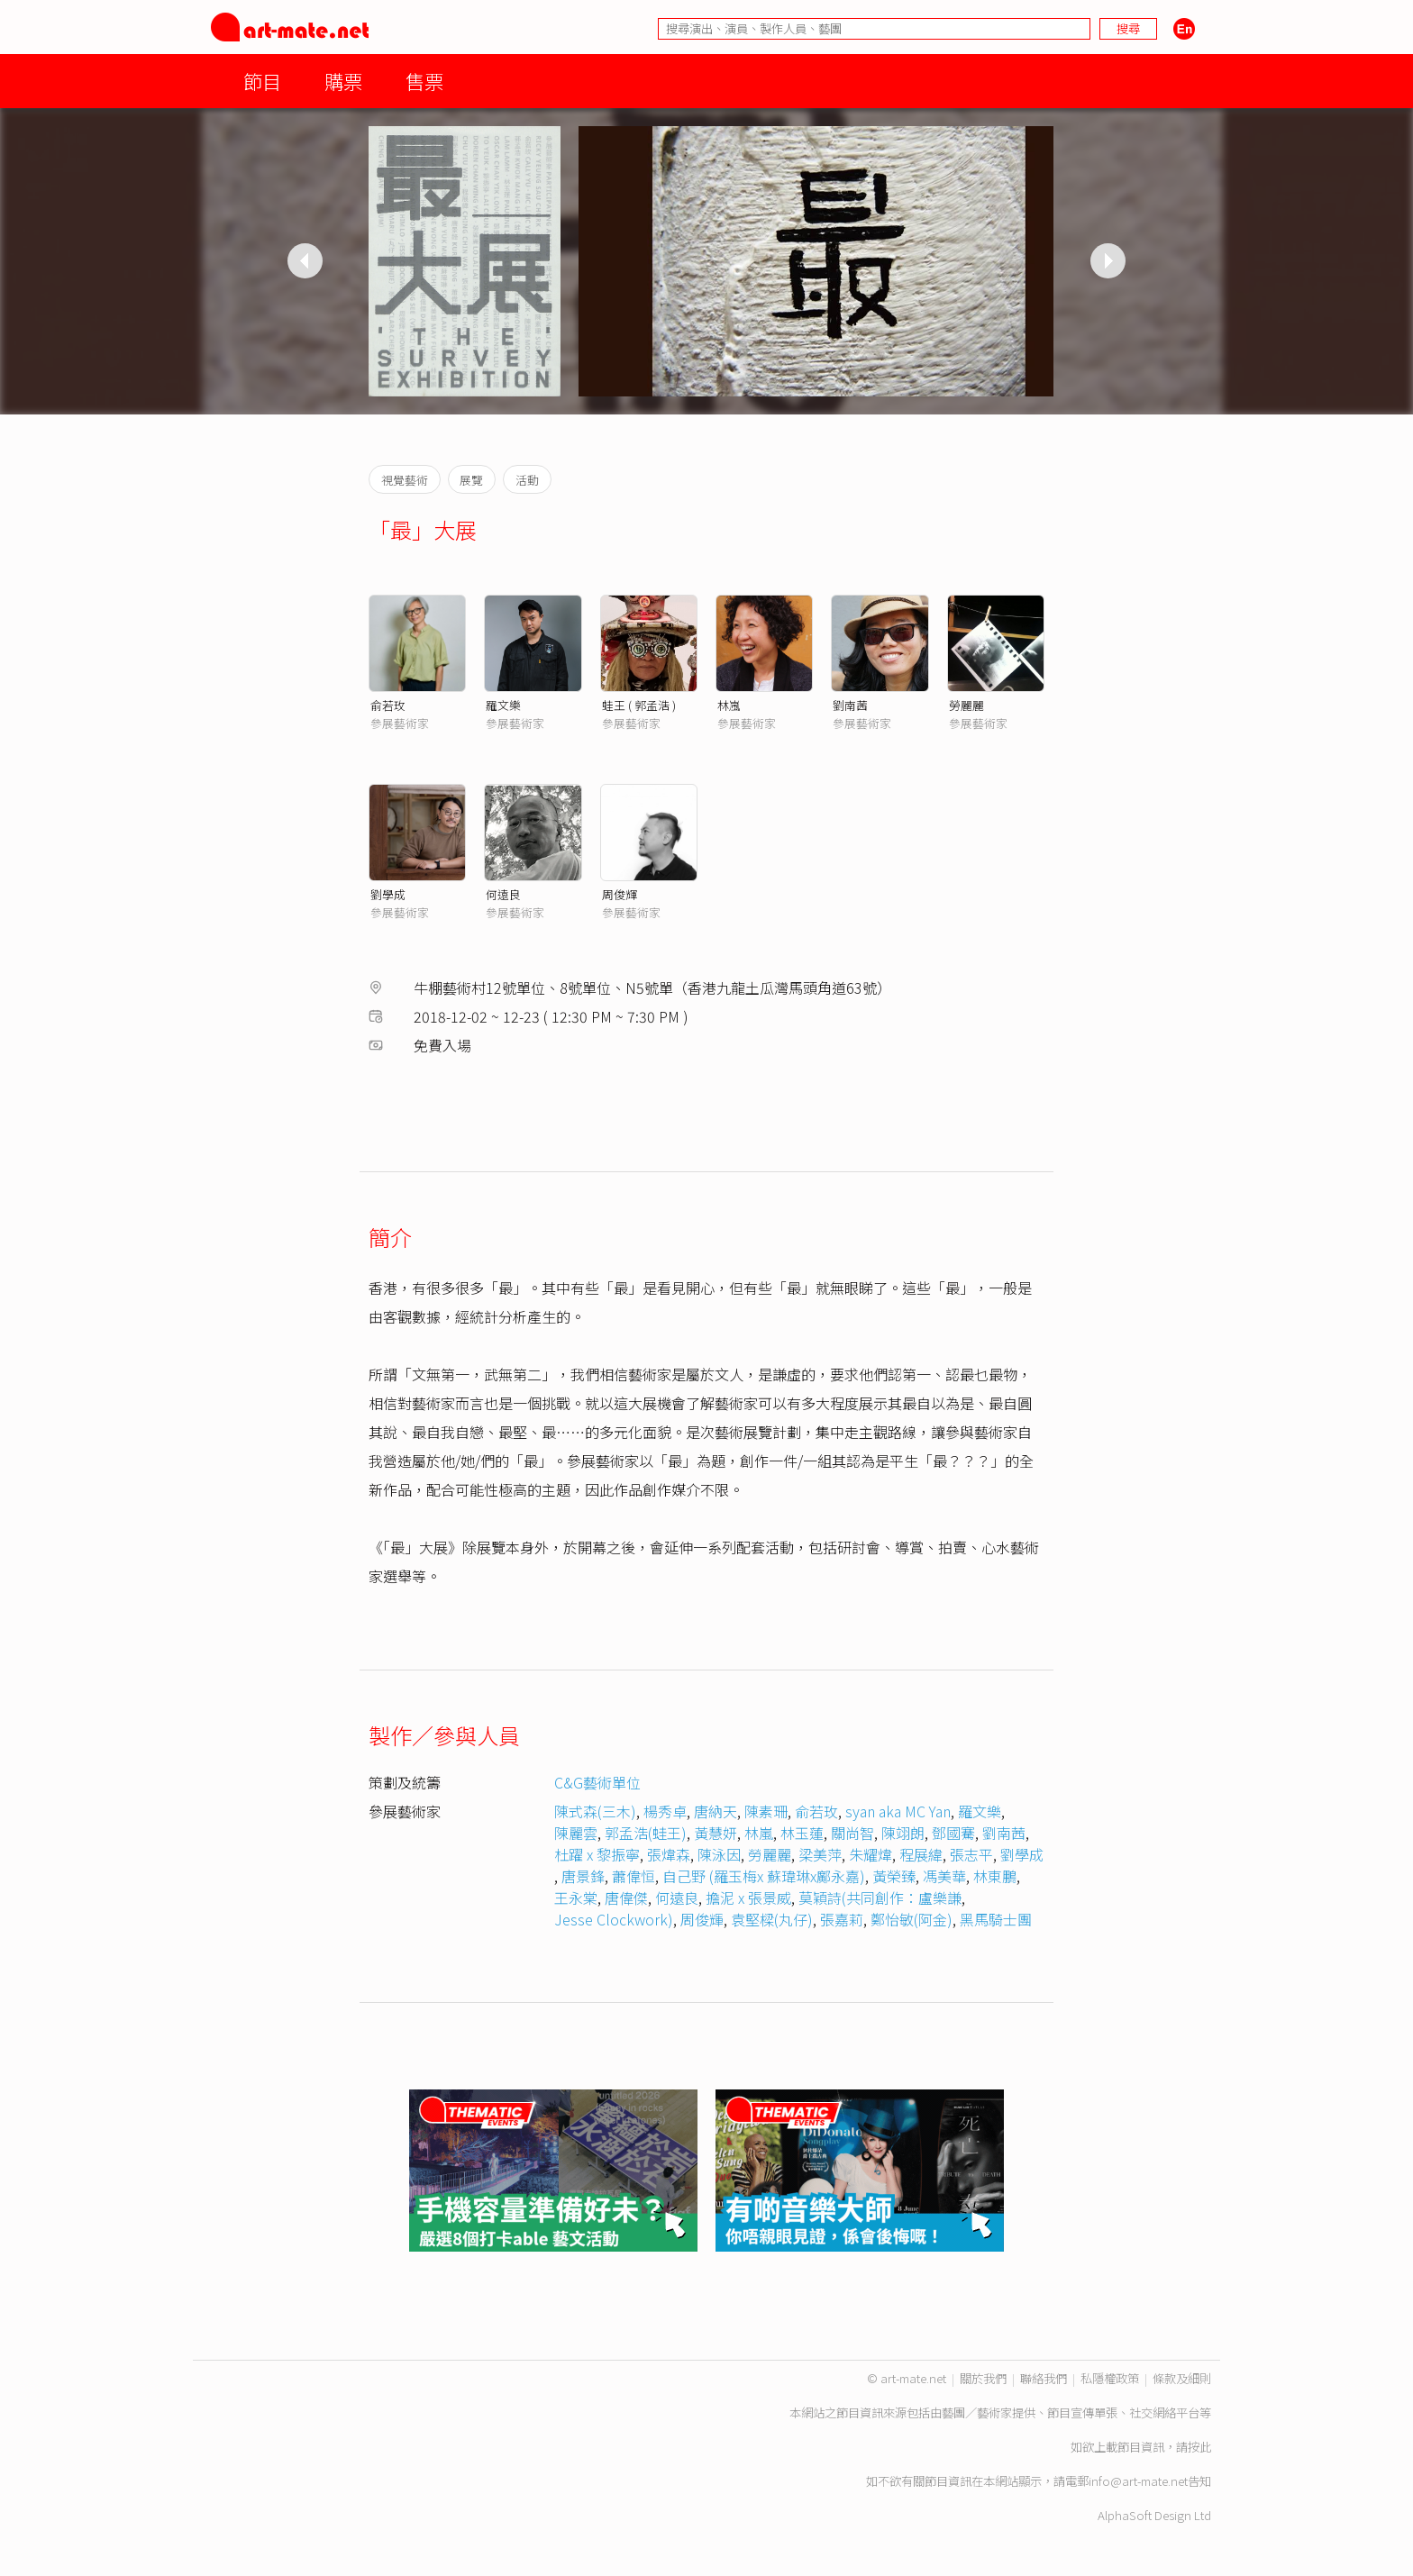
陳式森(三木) (595, 1811)
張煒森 (668, 1854)
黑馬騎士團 (996, 1919)
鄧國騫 (953, 1832)
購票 (343, 81)
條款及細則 (1182, 2378)
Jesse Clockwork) (613, 1919)
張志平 (971, 1854)
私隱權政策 (1109, 2378)
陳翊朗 (903, 1832)
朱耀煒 (870, 1854)
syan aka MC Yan (898, 1811)
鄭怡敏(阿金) (912, 1919)
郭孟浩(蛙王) (646, 1832)
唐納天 (715, 1811)
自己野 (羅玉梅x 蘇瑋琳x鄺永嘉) (763, 1876)
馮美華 (944, 1876)
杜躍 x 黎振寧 (597, 1854)
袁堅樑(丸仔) (772, 1919)
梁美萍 (820, 1854)
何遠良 (503, 894)
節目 (262, 81)
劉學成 (388, 894)
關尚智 (852, 1832)
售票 (424, 81)
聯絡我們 (1043, 2378)
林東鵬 (994, 1876)
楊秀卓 (665, 1811)
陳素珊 (766, 1811)
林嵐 (729, 705)
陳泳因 (719, 1854)
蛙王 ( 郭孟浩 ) (639, 705)
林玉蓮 (802, 1832)
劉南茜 (850, 705)
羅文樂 (503, 705)
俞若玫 (388, 705)
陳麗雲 (575, 1832)
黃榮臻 (894, 1876)
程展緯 (921, 1854)
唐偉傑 (626, 1897)
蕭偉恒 (633, 1876)
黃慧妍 (715, 1832)
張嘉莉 (841, 1919)
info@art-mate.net (1138, 2481)
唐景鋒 (583, 1876)
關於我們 (983, 2378)
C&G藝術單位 (597, 1782)
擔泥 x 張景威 (748, 1897)
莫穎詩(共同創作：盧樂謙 (880, 1897)
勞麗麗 (966, 705)
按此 (1199, 2446)
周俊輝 (619, 894)
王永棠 (575, 1897)
